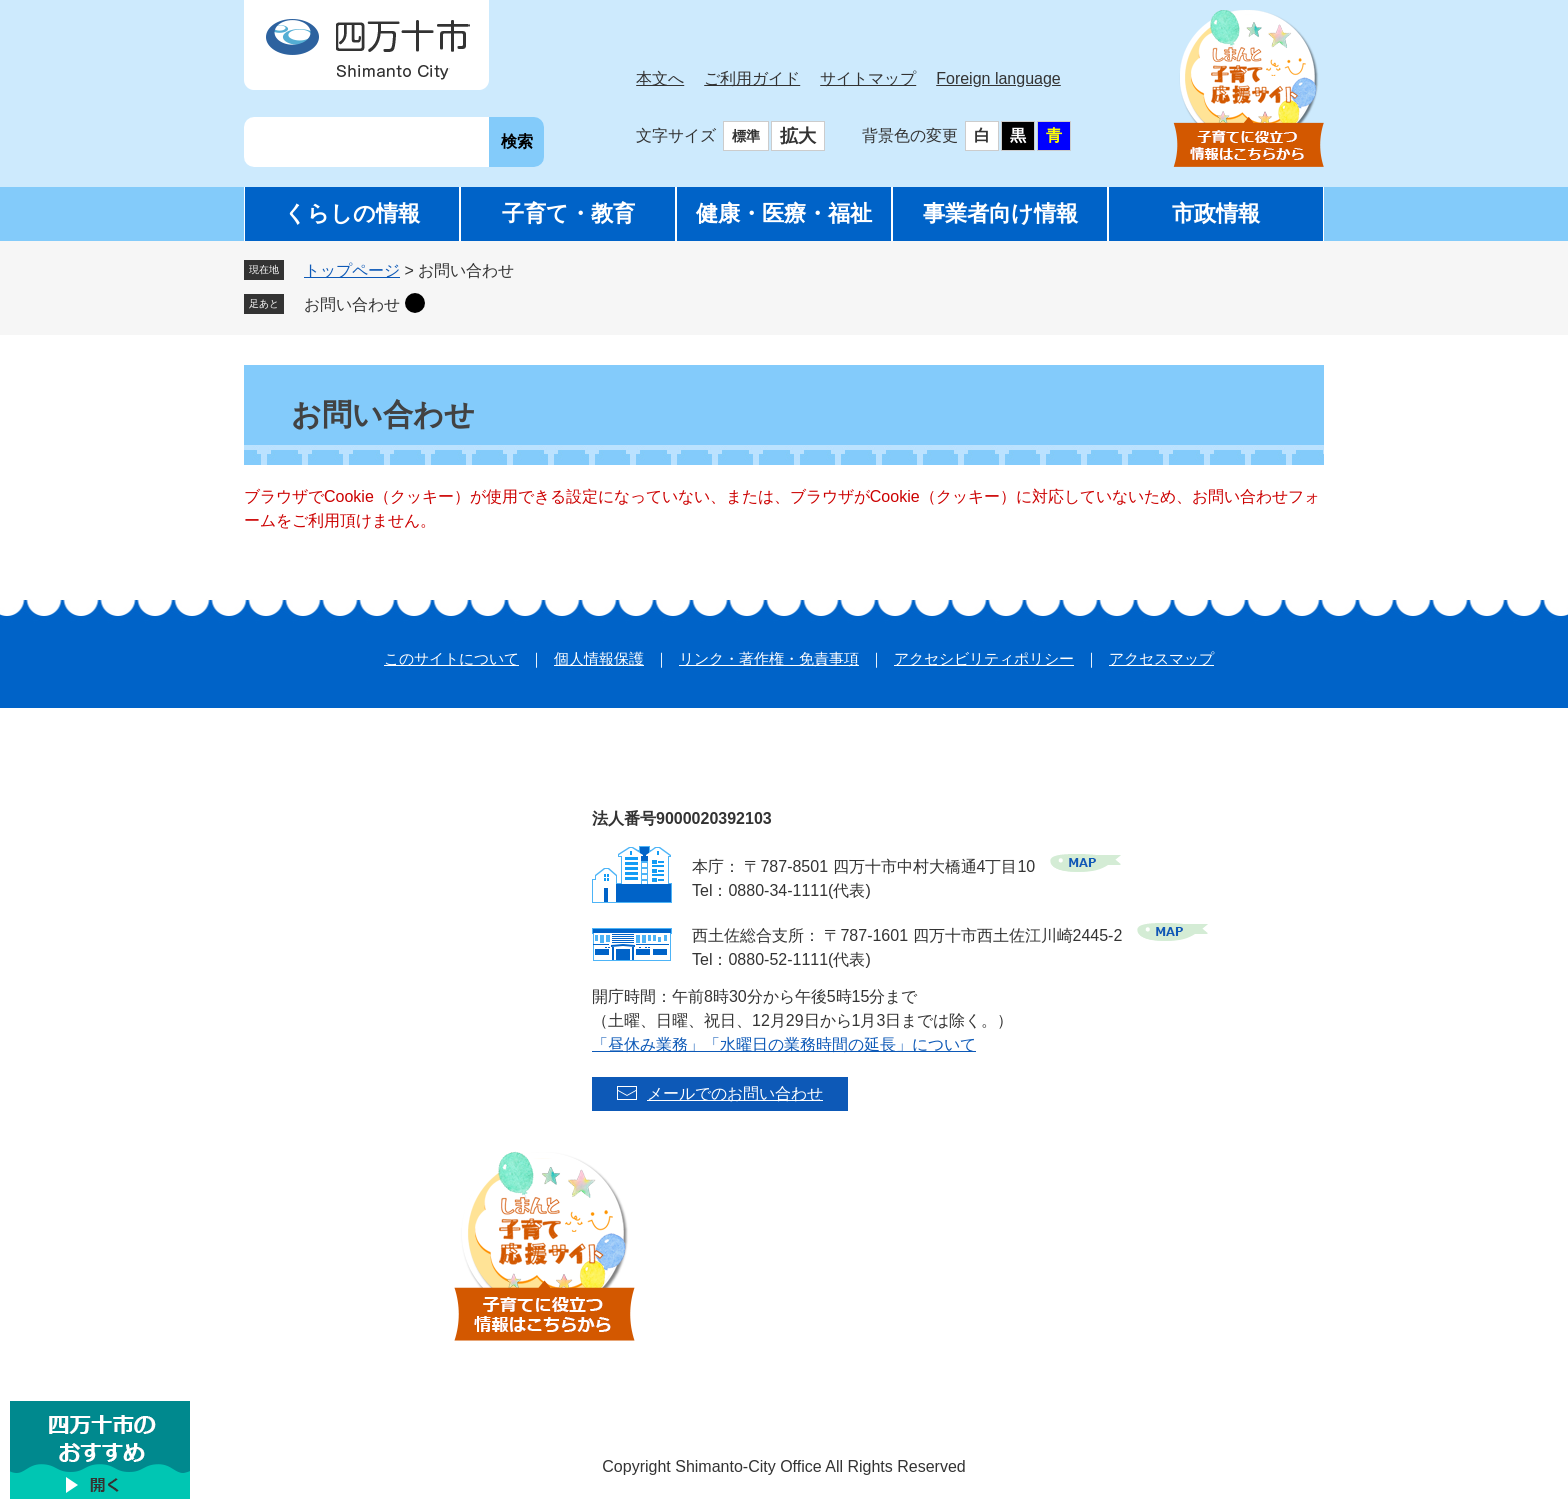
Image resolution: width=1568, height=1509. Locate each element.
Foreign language (998, 78)
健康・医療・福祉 (784, 213)
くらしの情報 (352, 213)
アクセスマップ (1161, 658)
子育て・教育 (568, 213)
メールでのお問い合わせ (735, 1093)
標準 (746, 136)
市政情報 (1216, 213)
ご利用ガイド (752, 78)
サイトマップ (868, 78)
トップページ (352, 270)
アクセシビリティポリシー (984, 658)
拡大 (798, 136)
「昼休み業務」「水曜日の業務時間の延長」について (784, 1044)
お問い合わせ (352, 304)
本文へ (660, 78)
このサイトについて (451, 658)
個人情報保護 (599, 658)
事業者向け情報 (1000, 213)
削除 (415, 303)
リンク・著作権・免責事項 (769, 658)
